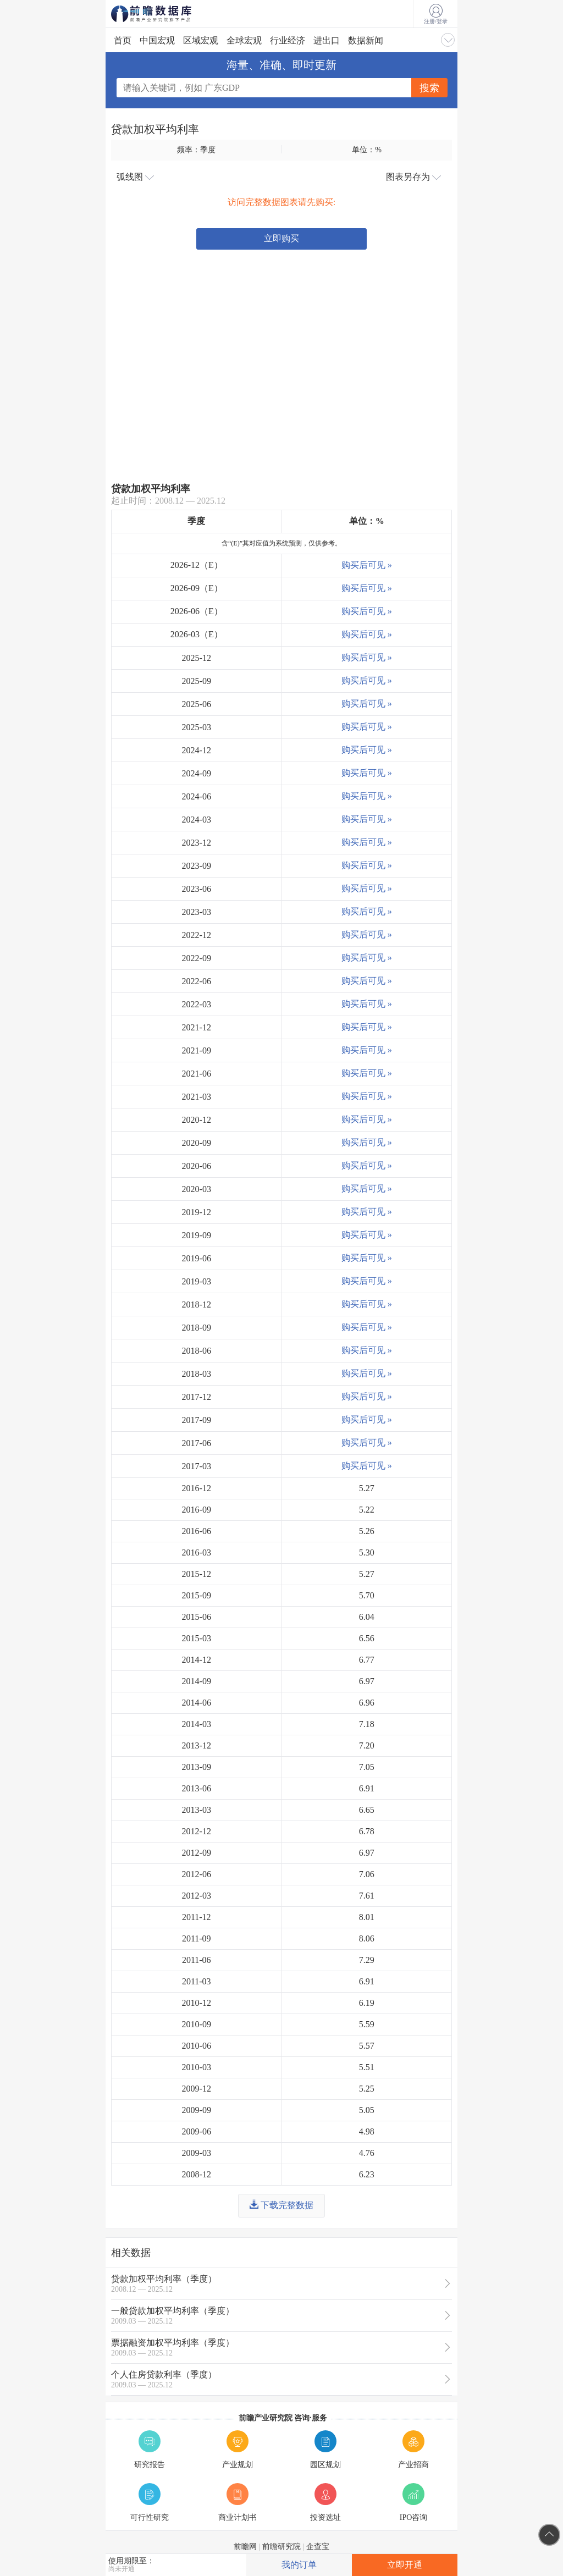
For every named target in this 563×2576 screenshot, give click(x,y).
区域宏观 (200, 40)
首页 (122, 40)
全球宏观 (244, 40)
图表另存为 (413, 177)
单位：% (367, 149)
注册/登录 (435, 14)
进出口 (326, 40)
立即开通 (404, 2564)
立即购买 (281, 238)
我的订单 (299, 2564)
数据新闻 (365, 40)
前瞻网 (245, 2546)
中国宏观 (157, 40)
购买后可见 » (366, 565)
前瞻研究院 (281, 2546)
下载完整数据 (281, 2205)
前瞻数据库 (166, 13)
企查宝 (317, 2546)
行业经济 (287, 40)
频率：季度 (196, 149)
